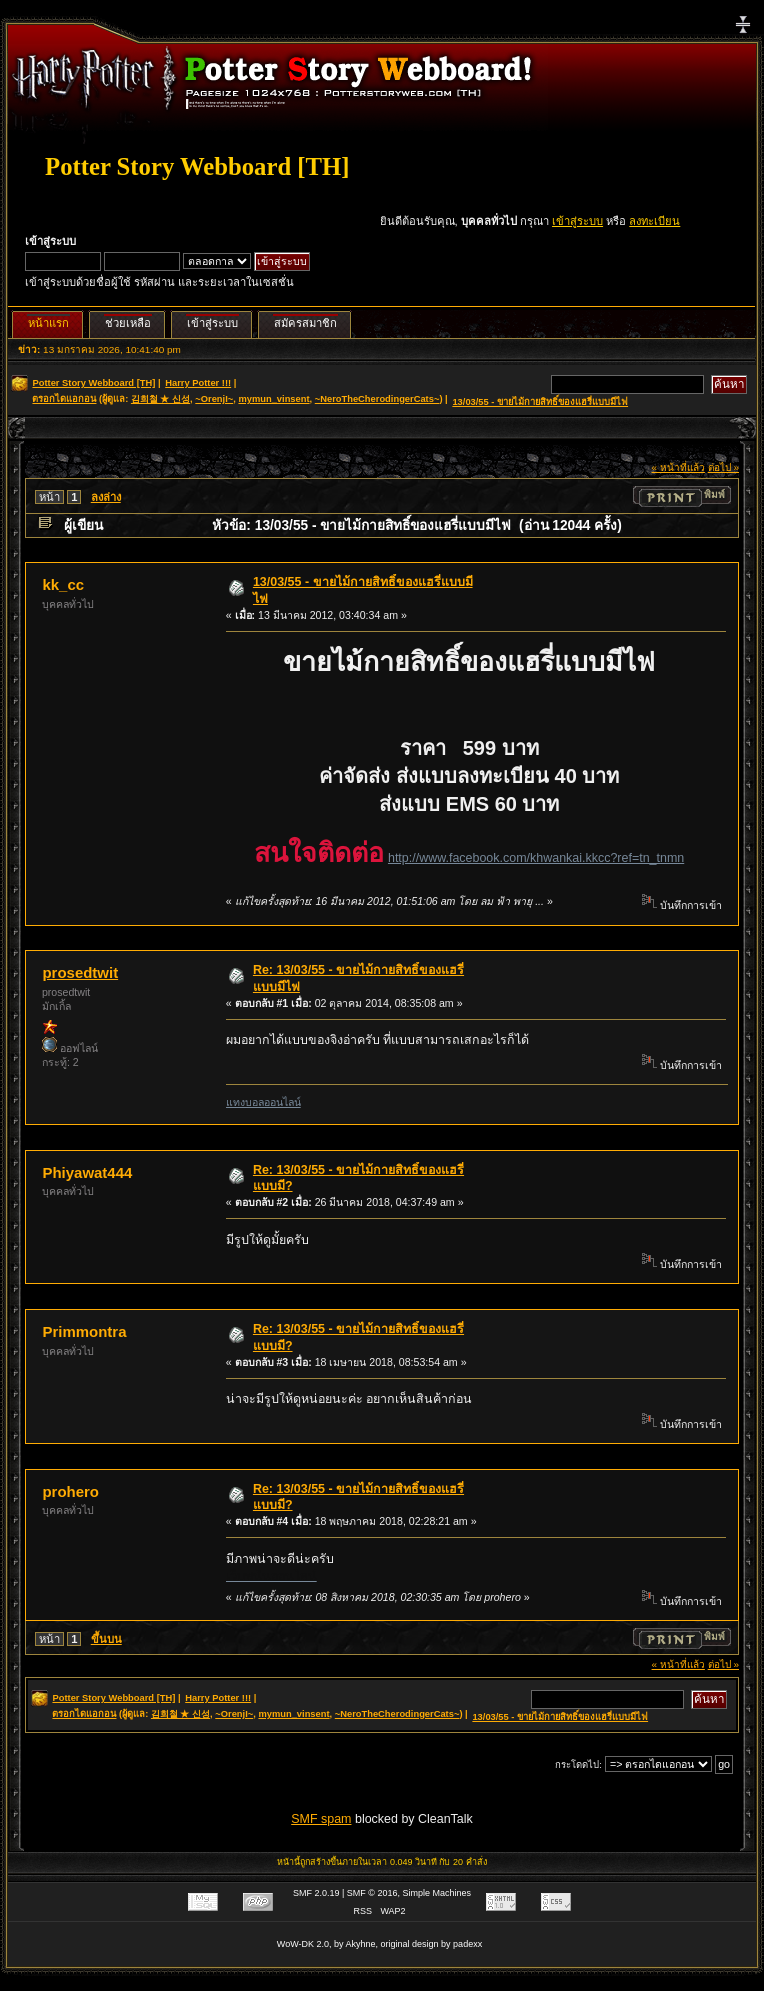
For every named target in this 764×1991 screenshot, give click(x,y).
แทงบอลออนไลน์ (263, 1102)
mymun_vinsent (273, 399)
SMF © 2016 (372, 1893)
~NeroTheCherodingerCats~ (377, 399)
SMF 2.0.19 (316, 1893)
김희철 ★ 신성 (160, 399)
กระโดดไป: (578, 1764)
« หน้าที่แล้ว (678, 467)
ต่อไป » (723, 467)
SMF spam (321, 1819)
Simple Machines (437, 1893)
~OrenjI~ (214, 399)
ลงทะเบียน (654, 221)
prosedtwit (80, 972)
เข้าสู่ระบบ (577, 221)
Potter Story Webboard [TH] (197, 166)
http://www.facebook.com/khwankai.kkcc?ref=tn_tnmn (536, 858)
